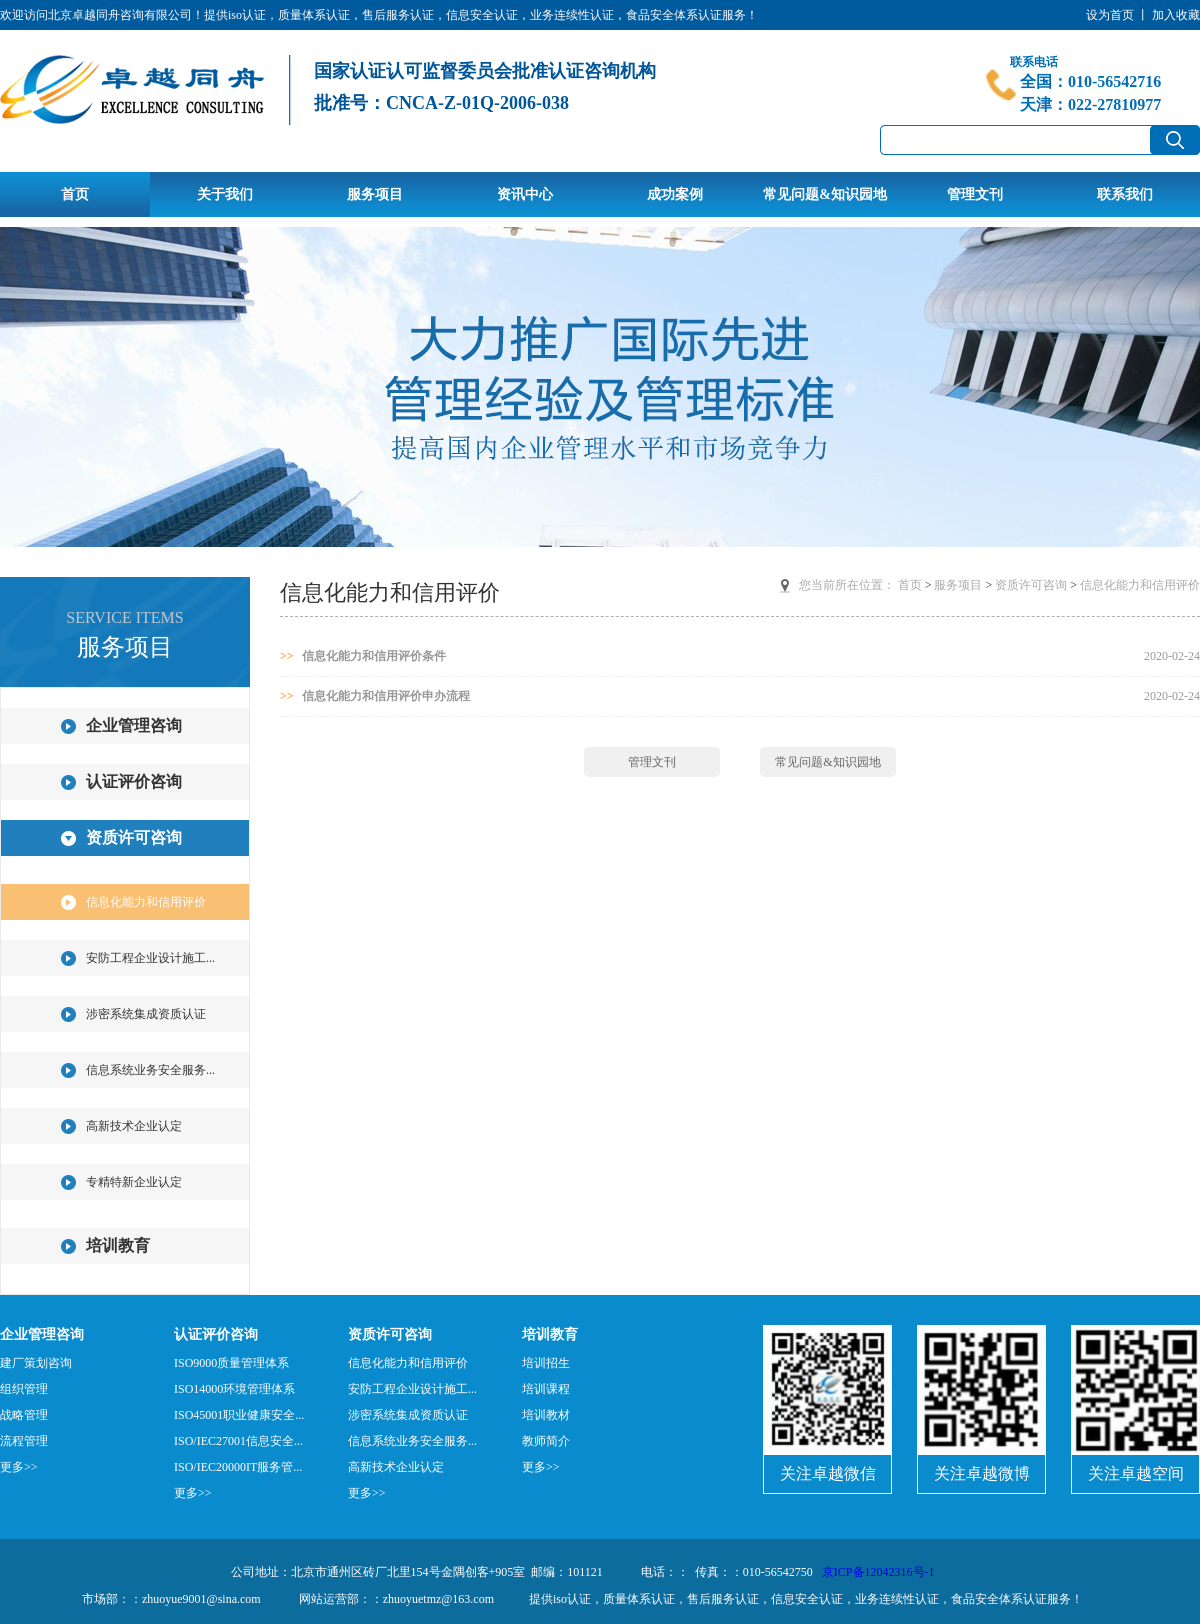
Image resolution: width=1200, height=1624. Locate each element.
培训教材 (546, 1415)
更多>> (19, 1467)
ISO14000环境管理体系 (234, 1389)
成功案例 (675, 194)
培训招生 (546, 1363)
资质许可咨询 (134, 837)
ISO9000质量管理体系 (231, 1363)
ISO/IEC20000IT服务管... (238, 1467)
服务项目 (375, 194)
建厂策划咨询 (36, 1363)
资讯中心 (525, 194)
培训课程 (546, 1389)
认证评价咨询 (134, 781)
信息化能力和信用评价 (146, 902)
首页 (75, 194)
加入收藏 (1176, 15)
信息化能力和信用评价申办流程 (375, 696)
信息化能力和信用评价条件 (363, 656)
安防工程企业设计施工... (150, 958)
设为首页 (1110, 15)
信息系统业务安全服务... (150, 1070)
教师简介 (546, 1441)
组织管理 (24, 1389)
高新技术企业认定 (134, 1126)
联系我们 (1125, 194)
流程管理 (24, 1441)
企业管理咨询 (134, 725)
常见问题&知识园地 (825, 194)
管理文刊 (975, 194)
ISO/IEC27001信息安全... (238, 1441)
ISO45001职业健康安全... (239, 1415)
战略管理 (24, 1415)
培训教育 (118, 1245)
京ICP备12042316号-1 (878, 1572)
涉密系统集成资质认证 (146, 1014)
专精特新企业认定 (134, 1182)
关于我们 (225, 194)
